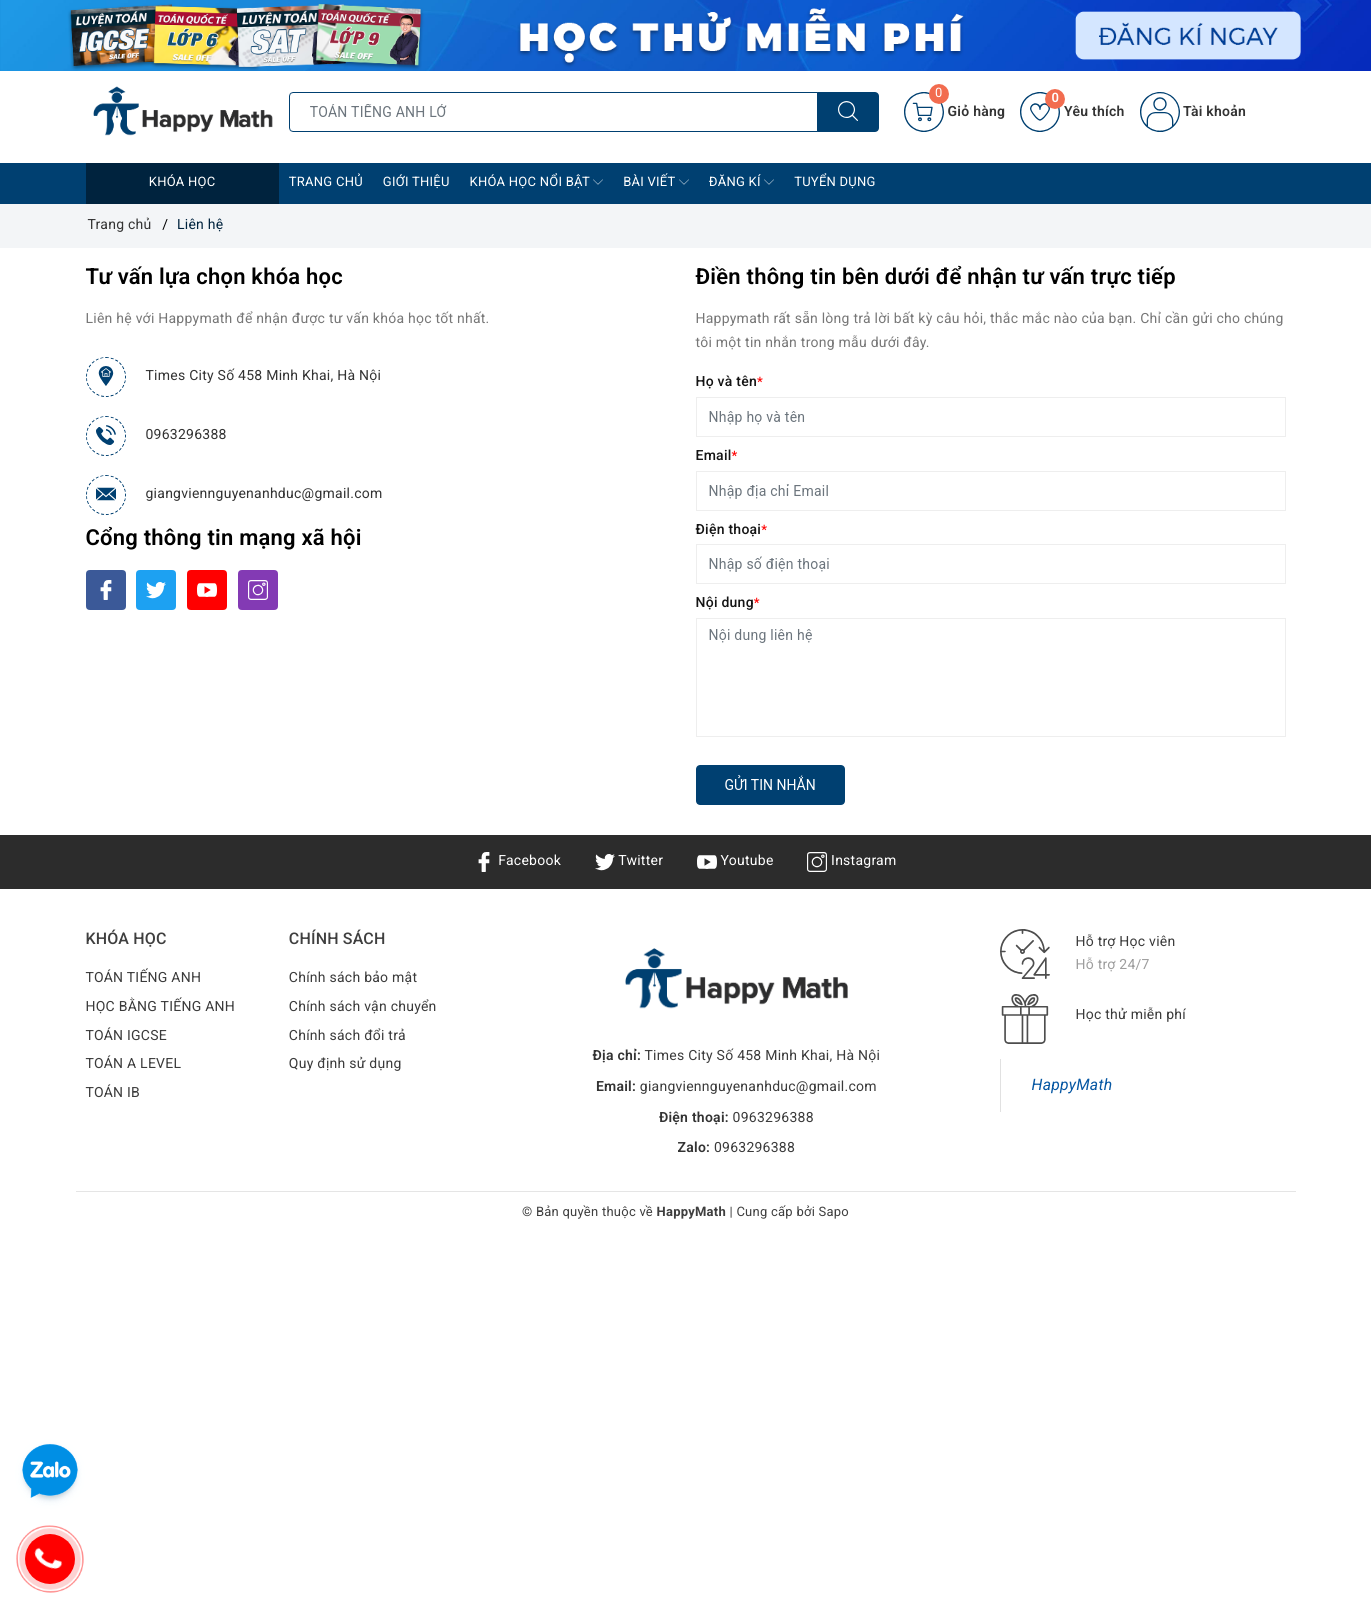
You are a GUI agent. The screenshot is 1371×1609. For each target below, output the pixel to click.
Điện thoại (732, 530)
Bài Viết (656, 182)
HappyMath (1071, 1084)
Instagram (851, 861)
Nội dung (728, 603)
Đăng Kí (741, 182)
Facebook (517, 861)
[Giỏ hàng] (954, 112)
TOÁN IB (113, 1093)
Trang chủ (326, 182)
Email (717, 456)
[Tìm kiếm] (848, 112)
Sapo (834, 1212)
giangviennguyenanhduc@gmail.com (264, 494)
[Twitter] (156, 590)
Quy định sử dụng (345, 1064)
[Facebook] (106, 590)
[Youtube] (207, 590)
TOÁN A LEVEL (134, 1064)
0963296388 (186, 435)
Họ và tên (729, 382)
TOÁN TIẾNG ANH (144, 978)
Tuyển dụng (834, 182)
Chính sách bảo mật (353, 978)
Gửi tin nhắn (770, 785)
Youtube (735, 861)
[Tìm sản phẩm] (553, 112)
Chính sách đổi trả (347, 1036)
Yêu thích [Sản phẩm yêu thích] (1072, 112)
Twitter (629, 861)
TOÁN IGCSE (126, 1036)
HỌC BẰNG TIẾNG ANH (161, 1007)
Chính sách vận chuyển (363, 1007)
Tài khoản (1193, 112)
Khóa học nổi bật (537, 182)
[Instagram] (258, 590)
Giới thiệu (416, 182)
